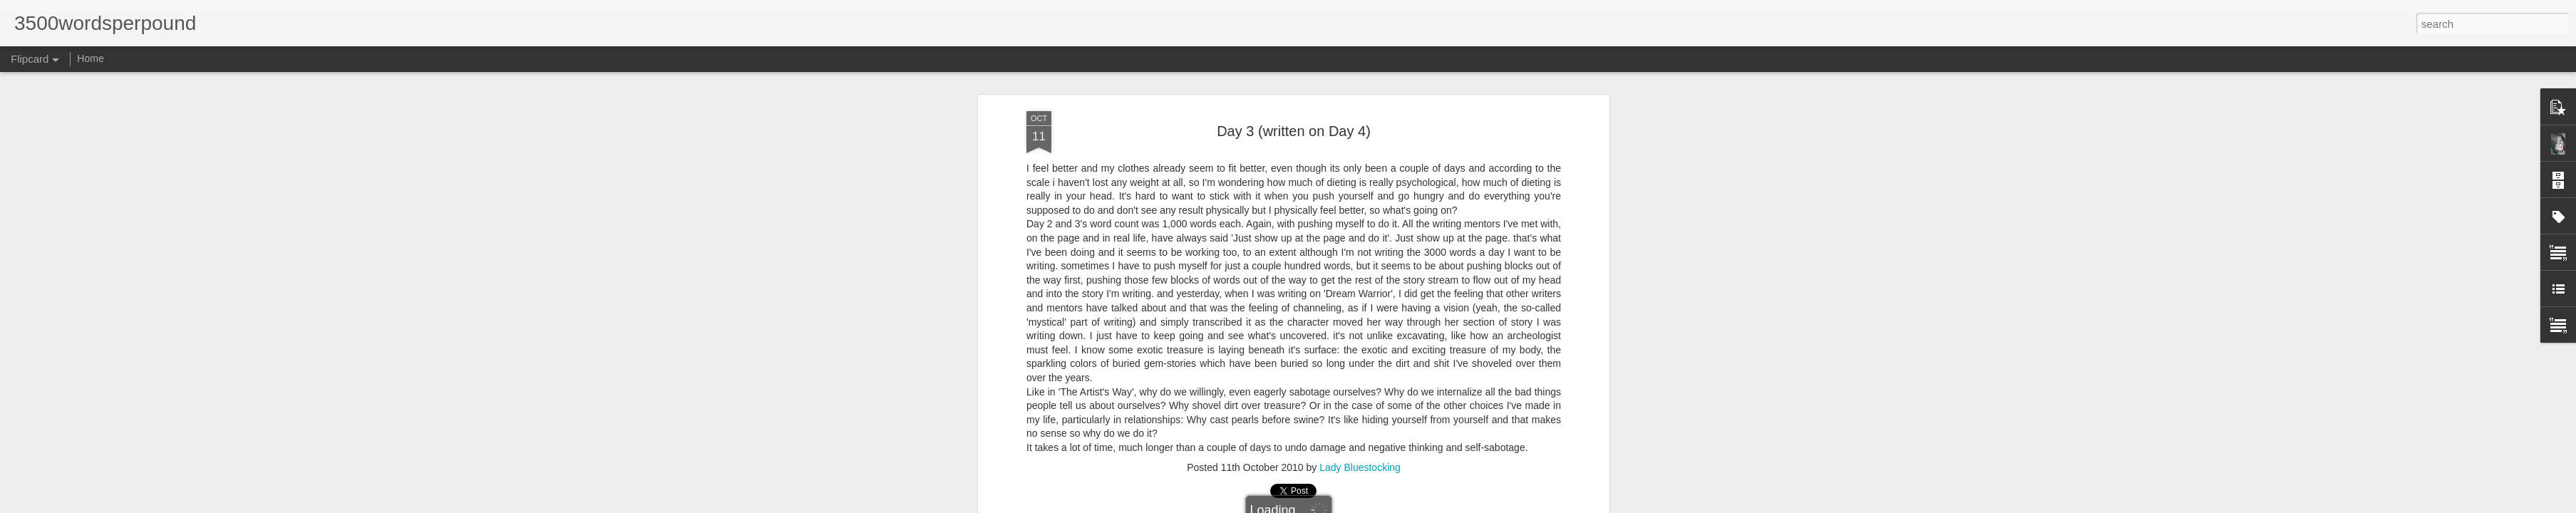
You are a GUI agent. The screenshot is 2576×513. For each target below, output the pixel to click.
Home (90, 58)
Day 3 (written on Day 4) (1294, 131)
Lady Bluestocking (1360, 467)
